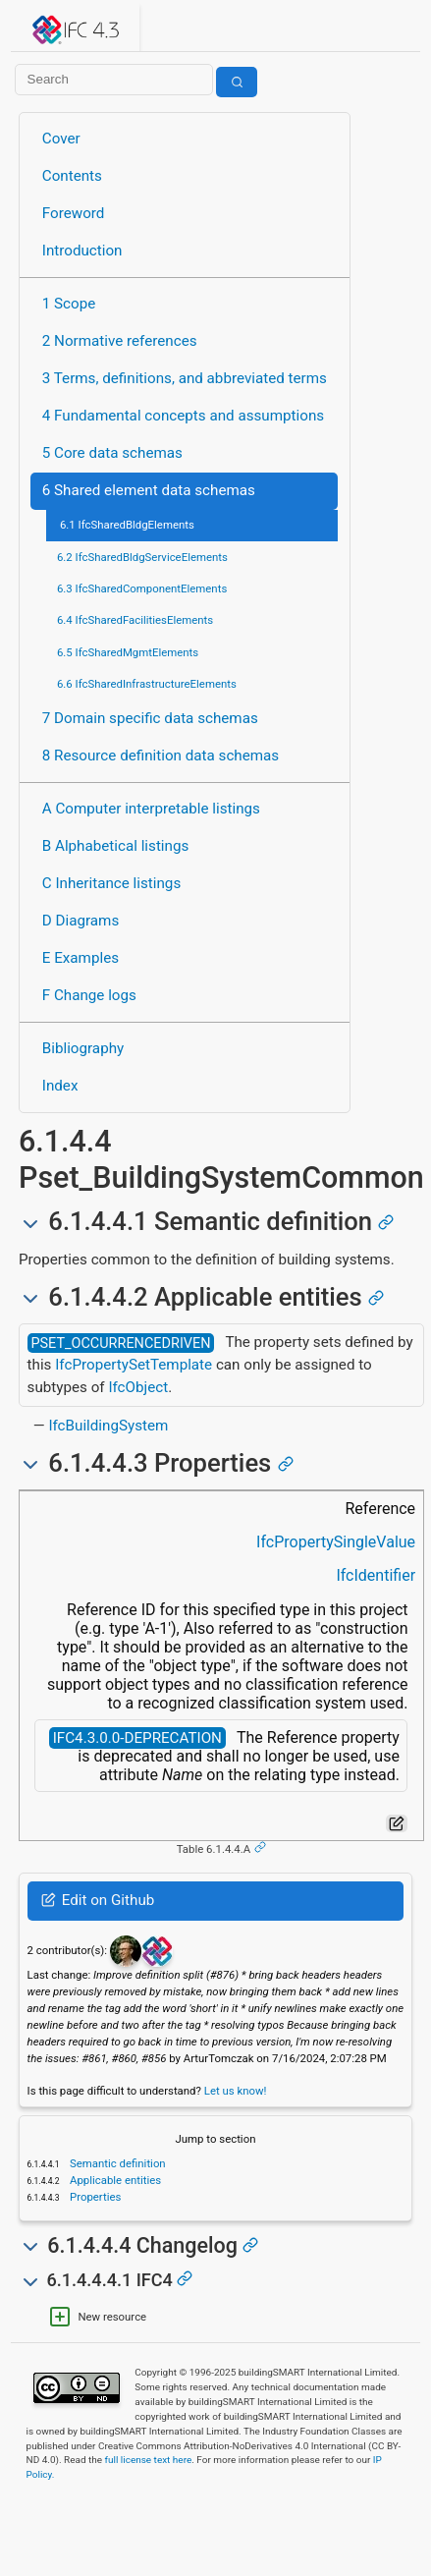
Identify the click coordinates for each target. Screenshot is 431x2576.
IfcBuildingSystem (108, 1425)
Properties (94, 2197)
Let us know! (235, 2091)
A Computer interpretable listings (151, 808)
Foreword (73, 213)
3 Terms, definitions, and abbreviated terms (184, 378)
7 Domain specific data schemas (150, 718)
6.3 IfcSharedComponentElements (142, 588)
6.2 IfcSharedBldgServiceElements (142, 557)
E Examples (80, 958)
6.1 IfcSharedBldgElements (127, 525)
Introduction (82, 250)
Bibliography (83, 1048)
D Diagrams (80, 920)
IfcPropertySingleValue (335, 1542)
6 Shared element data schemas (148, 490)
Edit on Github (97, 1900)
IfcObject (138, 1387)
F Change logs (89, 995)
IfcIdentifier (375, 1575)
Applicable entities (114, 2180)
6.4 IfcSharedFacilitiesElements (135, 620)
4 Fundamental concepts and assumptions (183, 415)
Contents (72, 176)
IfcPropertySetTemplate (133, 1364)
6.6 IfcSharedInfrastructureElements (147, 684)
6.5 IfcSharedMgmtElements (127, 652)
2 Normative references (119, 341)
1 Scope (69, 303)
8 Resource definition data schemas (160, 755)
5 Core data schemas (112, 453)
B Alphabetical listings (115, 846)
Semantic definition (116, 2163)
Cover (61, 138)
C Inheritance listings (111, 883)
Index (60, 1085)
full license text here (148, 2459)
